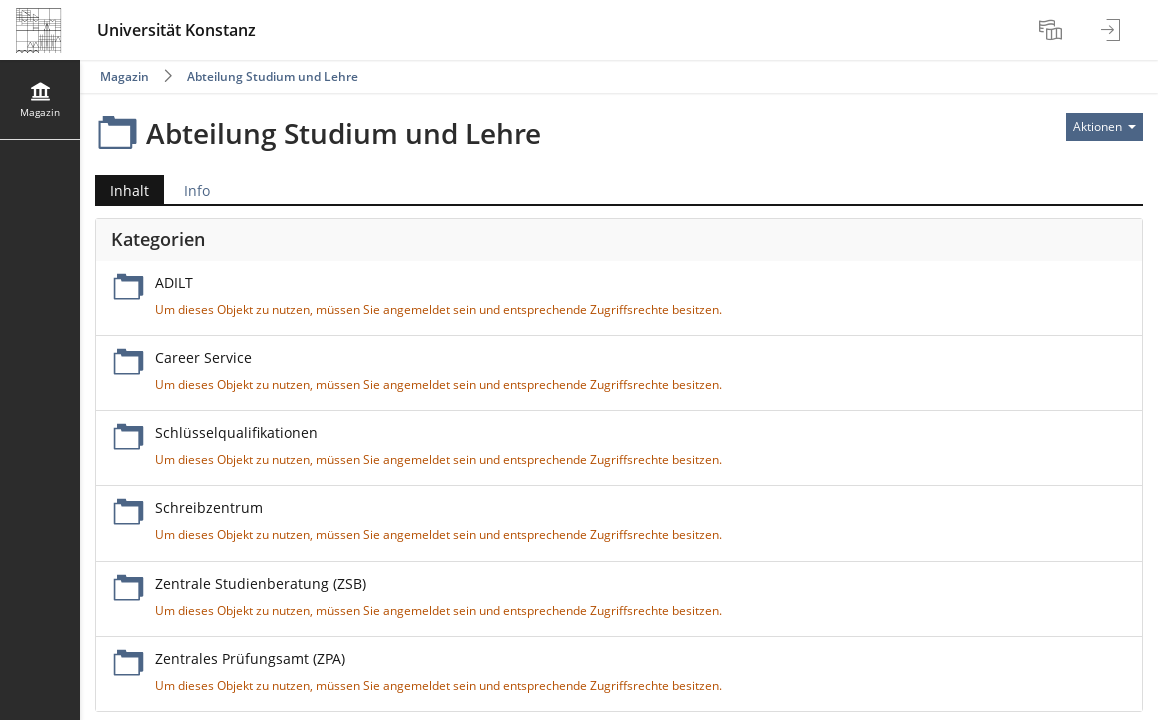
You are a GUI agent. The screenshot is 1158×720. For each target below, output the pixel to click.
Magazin (124, 76)
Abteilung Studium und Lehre (272, 76)
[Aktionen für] (1104, 127)
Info (197, 190)
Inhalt (122, 190)
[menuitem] (1053, 30)
